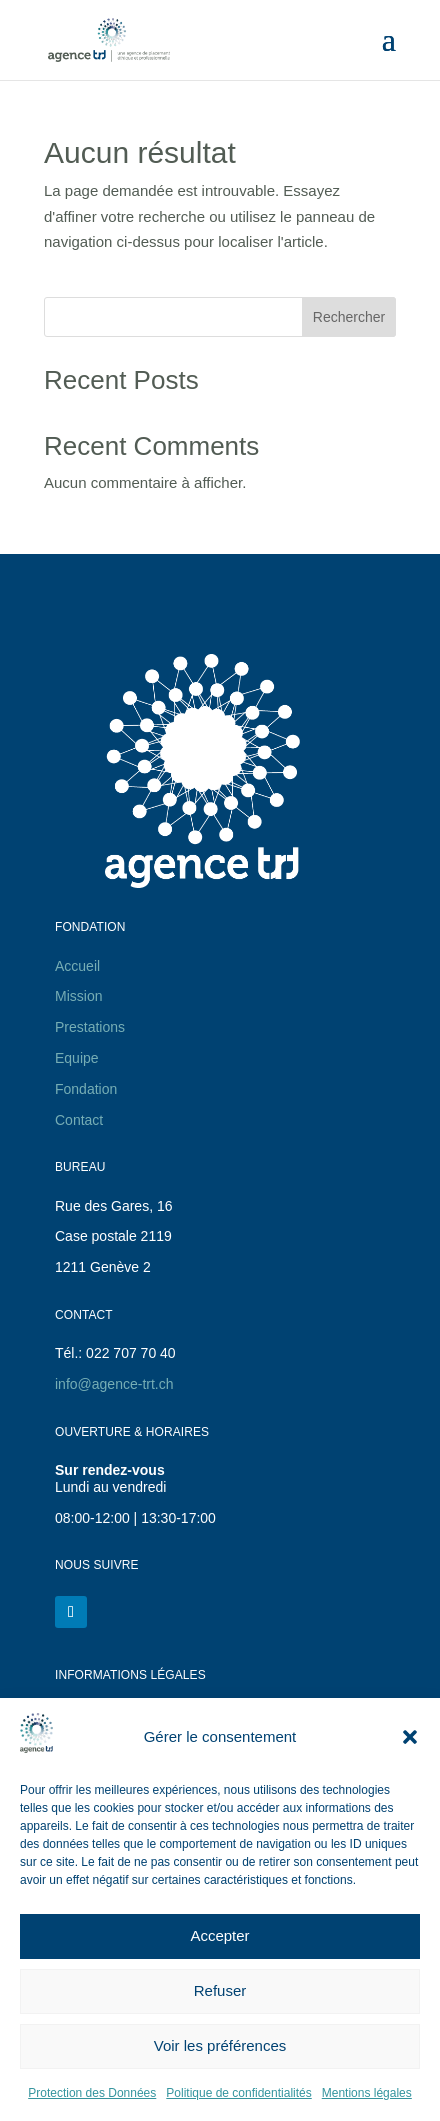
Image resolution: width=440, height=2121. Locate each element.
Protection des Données (92, 2093)
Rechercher (349, 317)
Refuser (220, 1990)
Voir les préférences (220, 2045)
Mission (78, 996)
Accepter (219, 1935)
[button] (410, 1737)
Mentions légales (367, 2093)
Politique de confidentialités (238, 2093)
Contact (79, 1120)
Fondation (86, 1089)
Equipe (77, 1058)
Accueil (77, 966)
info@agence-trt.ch (114, 1384)
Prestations (90, 1027)
